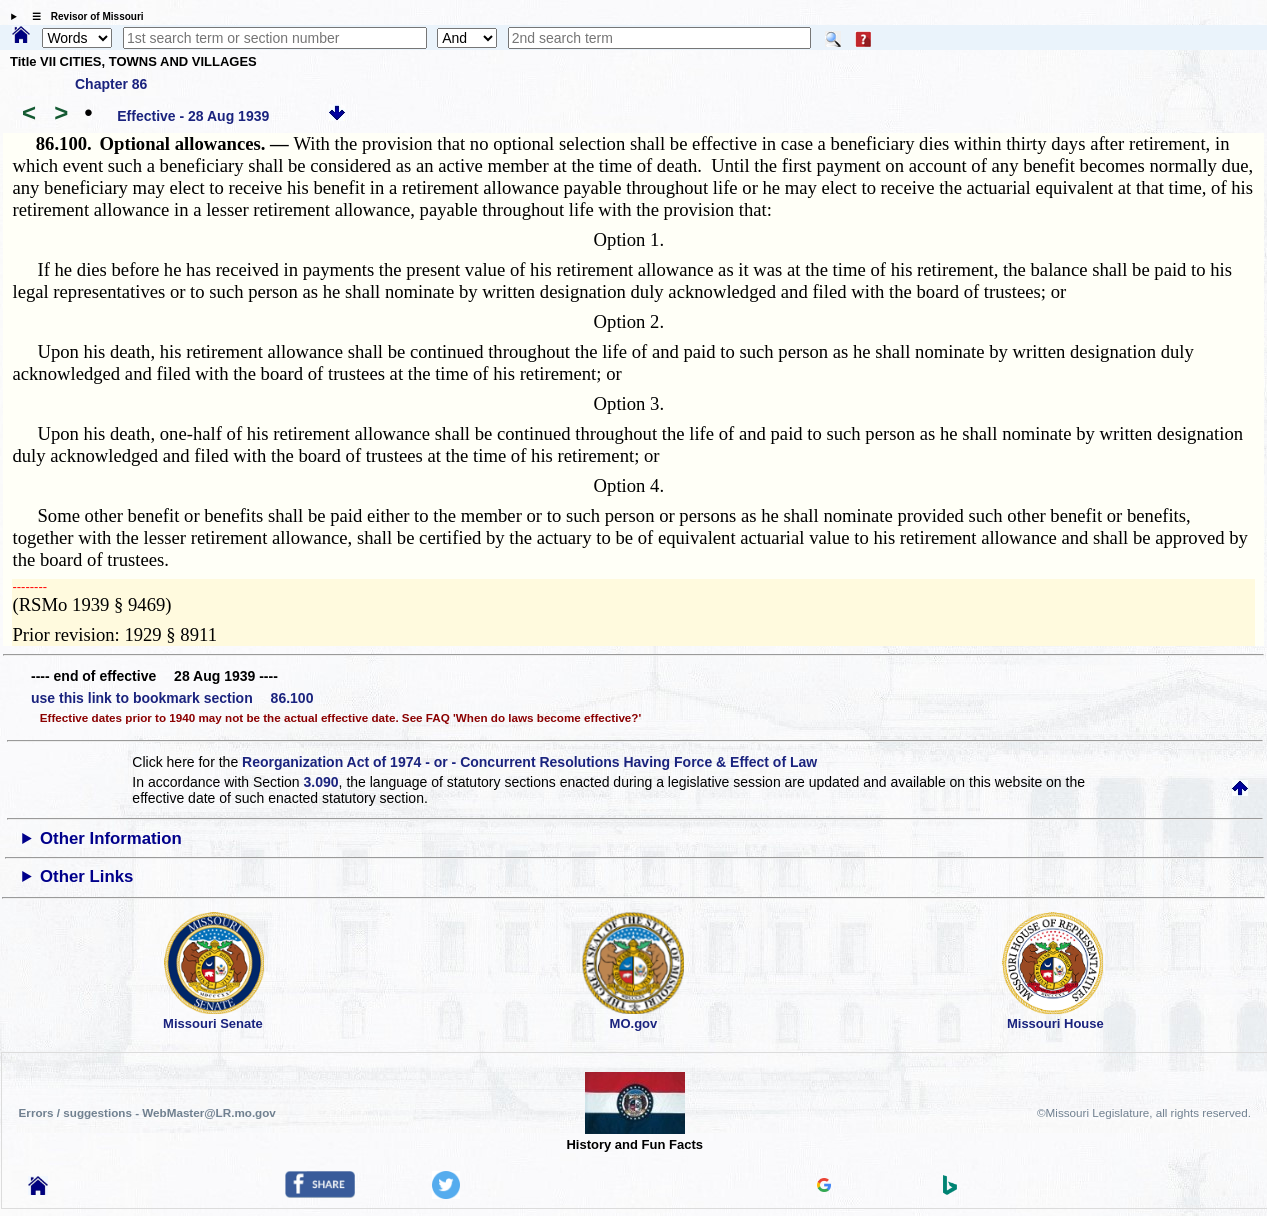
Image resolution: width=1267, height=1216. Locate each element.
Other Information (111, 838)
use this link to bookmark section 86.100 (172, 698)
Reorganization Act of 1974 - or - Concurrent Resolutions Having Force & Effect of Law (529, 762)
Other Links (86, 876)
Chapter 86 (111, 84)
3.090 (321, 782)
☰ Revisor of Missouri (83, 16)
